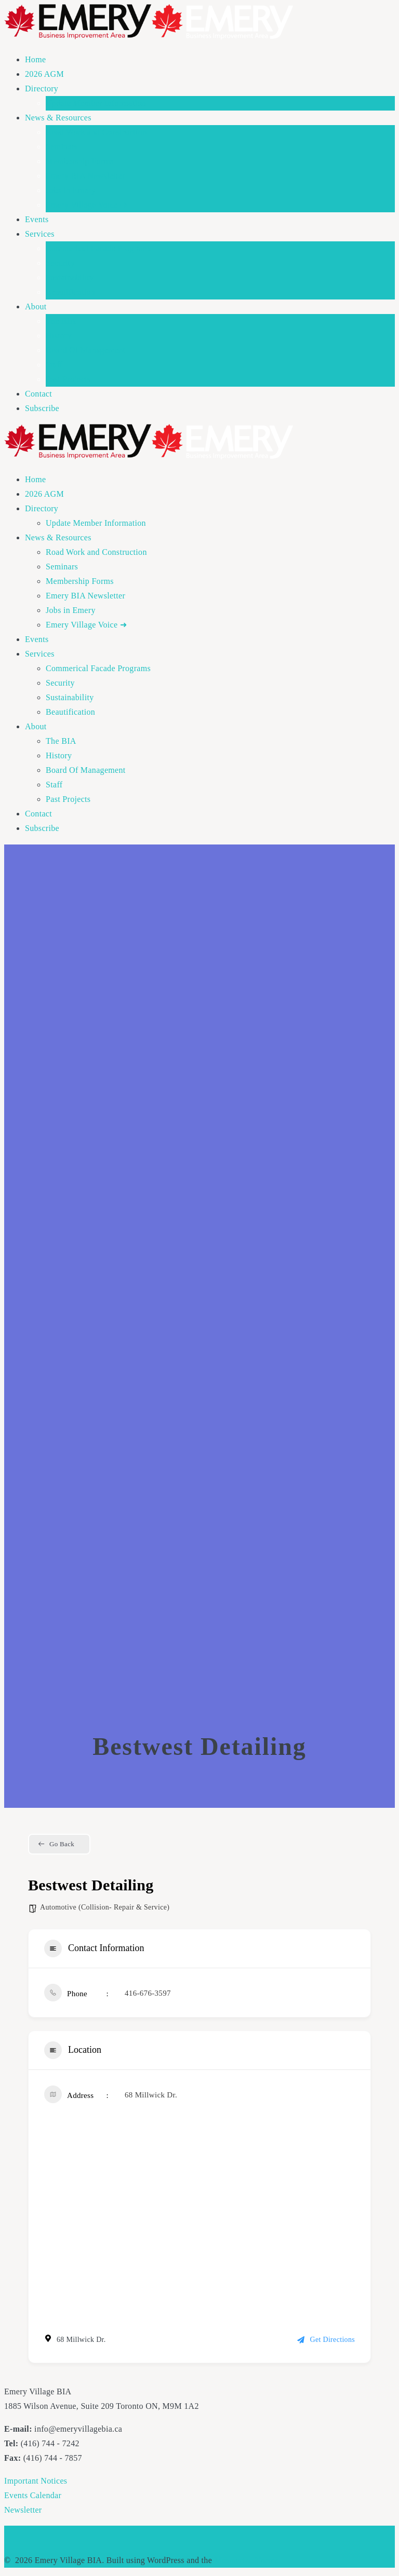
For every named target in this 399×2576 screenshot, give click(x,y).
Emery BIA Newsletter (85, 175)
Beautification (70, 292)
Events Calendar (32, 2495)
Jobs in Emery (71, 190)
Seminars (62, 146)
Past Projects (68, 379)
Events (36, 219)
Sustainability (70, 277)
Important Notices (35, 2480)
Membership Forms (80, 161)
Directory (41, 88)
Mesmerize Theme (246, 2560)
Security (60, 262)
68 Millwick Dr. (151, 2095)
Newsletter (23, 2509)
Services (40, 233)
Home (35, 59)
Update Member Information (96, 103)
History (59, 335)
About (36, 306)
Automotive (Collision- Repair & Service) (104, 1907)
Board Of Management (86, 350)
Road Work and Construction (96, 132)
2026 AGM (44, 74)
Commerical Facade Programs (98, 248)
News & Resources (58, 117)
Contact (38, 393)
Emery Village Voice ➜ (86, 204)
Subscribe (42, 408)
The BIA (61, 321)
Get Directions (326, 2339)
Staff (54, 364)
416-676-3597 (148, 1993)
